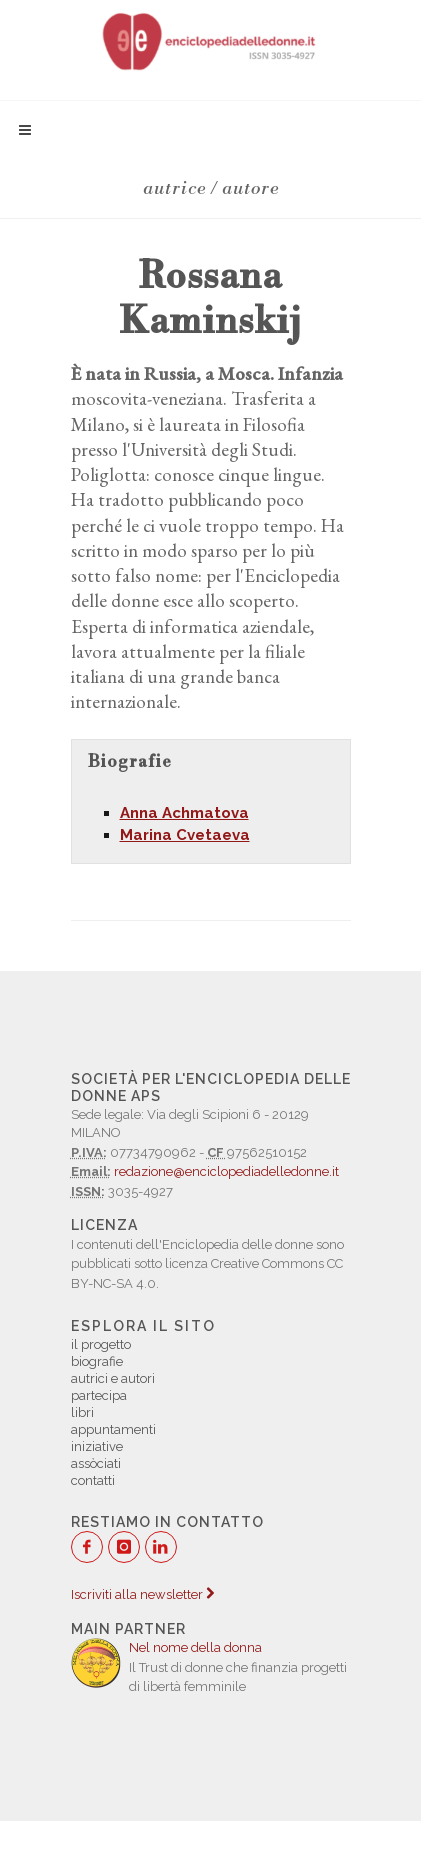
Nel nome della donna (195, 1647)
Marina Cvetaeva (185, 835)
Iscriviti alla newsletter (142, 1594)
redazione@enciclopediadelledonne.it (226, 1171)
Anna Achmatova (184, 813)
